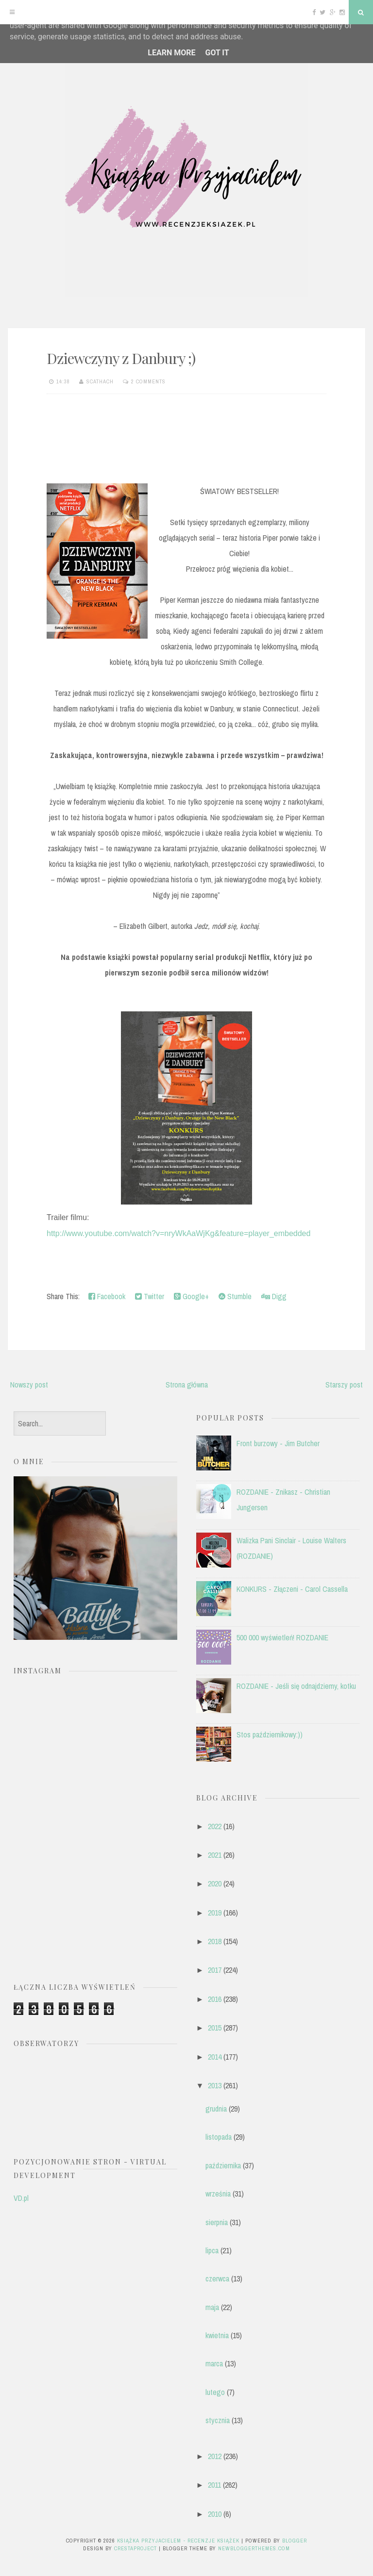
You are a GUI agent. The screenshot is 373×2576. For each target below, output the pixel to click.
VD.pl (21, 2198)
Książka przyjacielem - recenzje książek (178, 2540)
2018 (214, 1941)
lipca (212, 2250)
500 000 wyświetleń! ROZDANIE (282, 1637)
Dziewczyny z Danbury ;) (121, 358)
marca (214, 2363)
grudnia (216, 2108)
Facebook (106, 1296)
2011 (214, 2484)
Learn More (171, 52)
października (223, 2165)
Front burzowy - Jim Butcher (278, 1443)
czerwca (217, 2278)
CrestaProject (135, 2548)
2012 (214, 2456)
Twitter (149, 1296)
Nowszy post (29, 1384)
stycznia (217, 2420)
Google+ (191, 1296)
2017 (214, 1970)
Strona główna (187, 1384)
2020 (214, 1883)
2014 (214, 2056)
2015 (214, 2027)
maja (212, 2307)
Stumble (235, 1296)
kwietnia (217, 2335)
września (218, 2193)
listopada (218, 2136)
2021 (214, 1854)
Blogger (294, 2540)
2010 (214, 2514)
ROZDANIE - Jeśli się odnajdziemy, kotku (296, 1686)
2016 (214, 1999)
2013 (214, 2085)
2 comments (148, 381)
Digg (274, 1296)
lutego (215, 2392)
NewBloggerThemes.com (254, 2548)
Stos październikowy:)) (270, 1734)
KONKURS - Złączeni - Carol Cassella (292, 1589)
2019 (214, 1912)
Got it (217, 52)
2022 (214, 1826)
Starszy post (344, 1384)
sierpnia (216, 2222)
